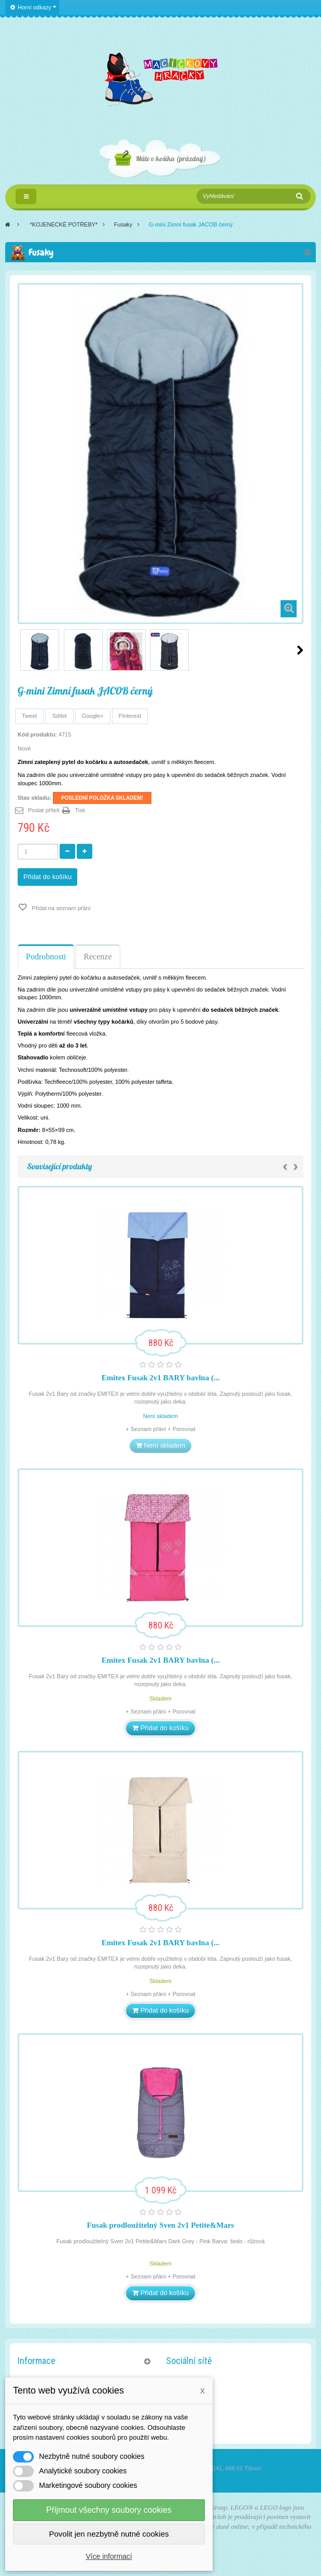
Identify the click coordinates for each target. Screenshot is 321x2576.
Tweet (29, 716)
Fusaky (123, 224)
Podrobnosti (46, 956)
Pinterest (130, 716)
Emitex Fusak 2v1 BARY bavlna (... (160, 1378)
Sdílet (59, 716)
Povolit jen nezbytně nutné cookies (109, 2533)
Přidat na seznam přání (60, 908)
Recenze (97, 956)
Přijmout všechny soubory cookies (109, 2510)
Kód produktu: (37, 734)
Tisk (80, 810)
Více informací (109, 2556)
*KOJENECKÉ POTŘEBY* (64, 224)
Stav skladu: (34, 798)
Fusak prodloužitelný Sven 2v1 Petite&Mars (160, 2225)
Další (300, 650)
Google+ (93, 716)
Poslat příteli (44, 810)
